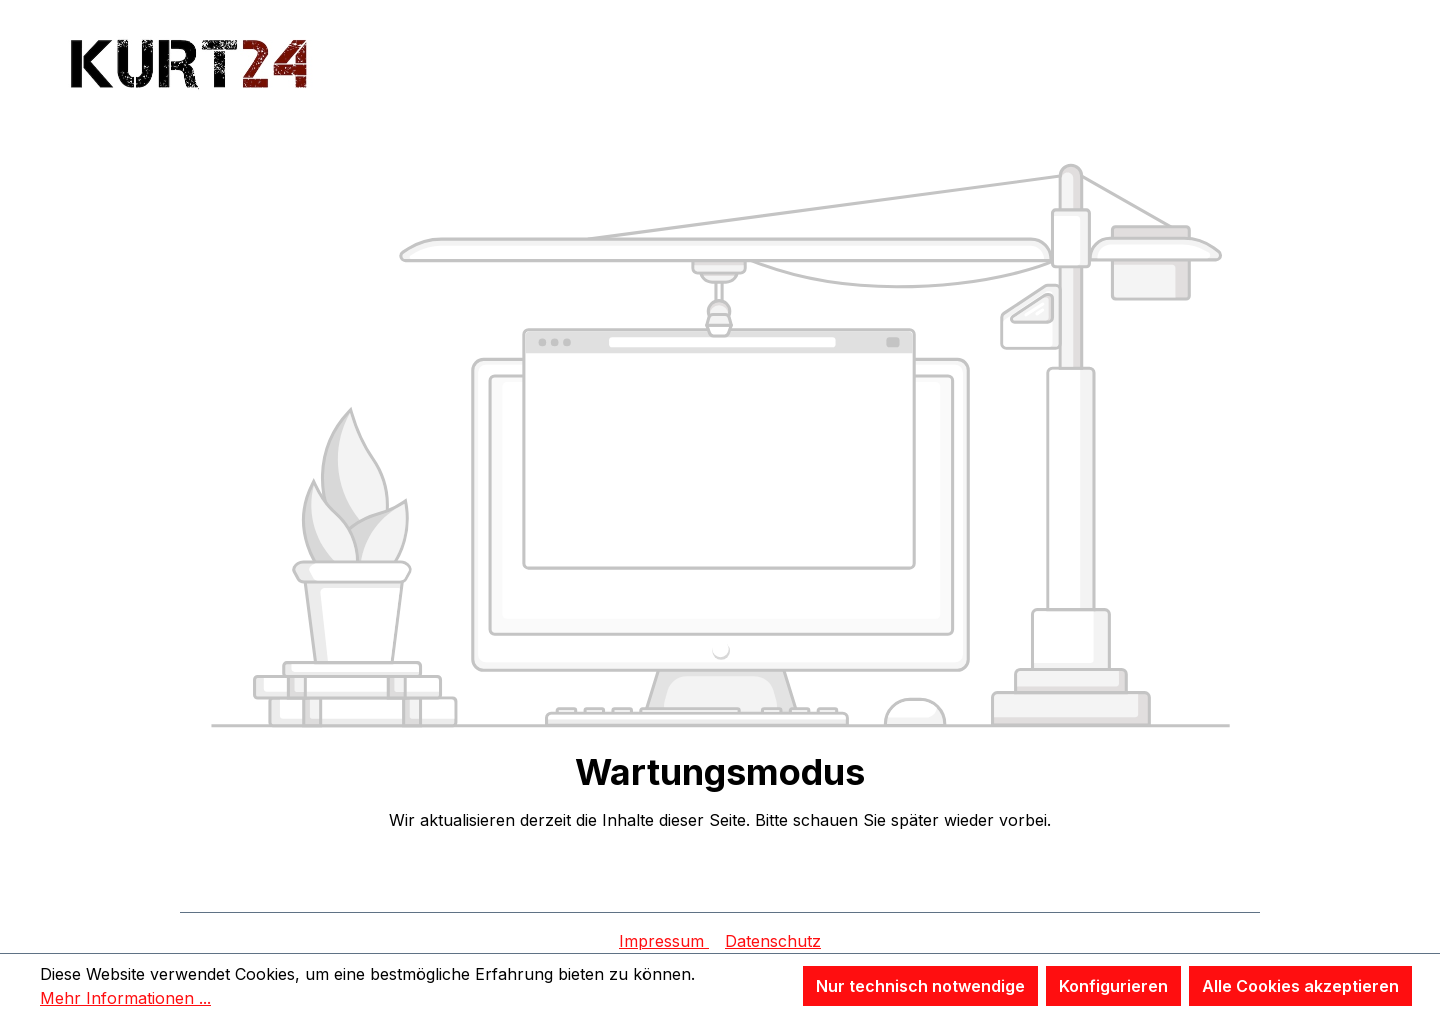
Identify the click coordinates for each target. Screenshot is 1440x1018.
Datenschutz (773, 941)
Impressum (664, 941)
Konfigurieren (1113, 986)
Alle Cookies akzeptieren (1300, 986)
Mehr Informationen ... (125, 998)
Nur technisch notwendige (920, 986)
